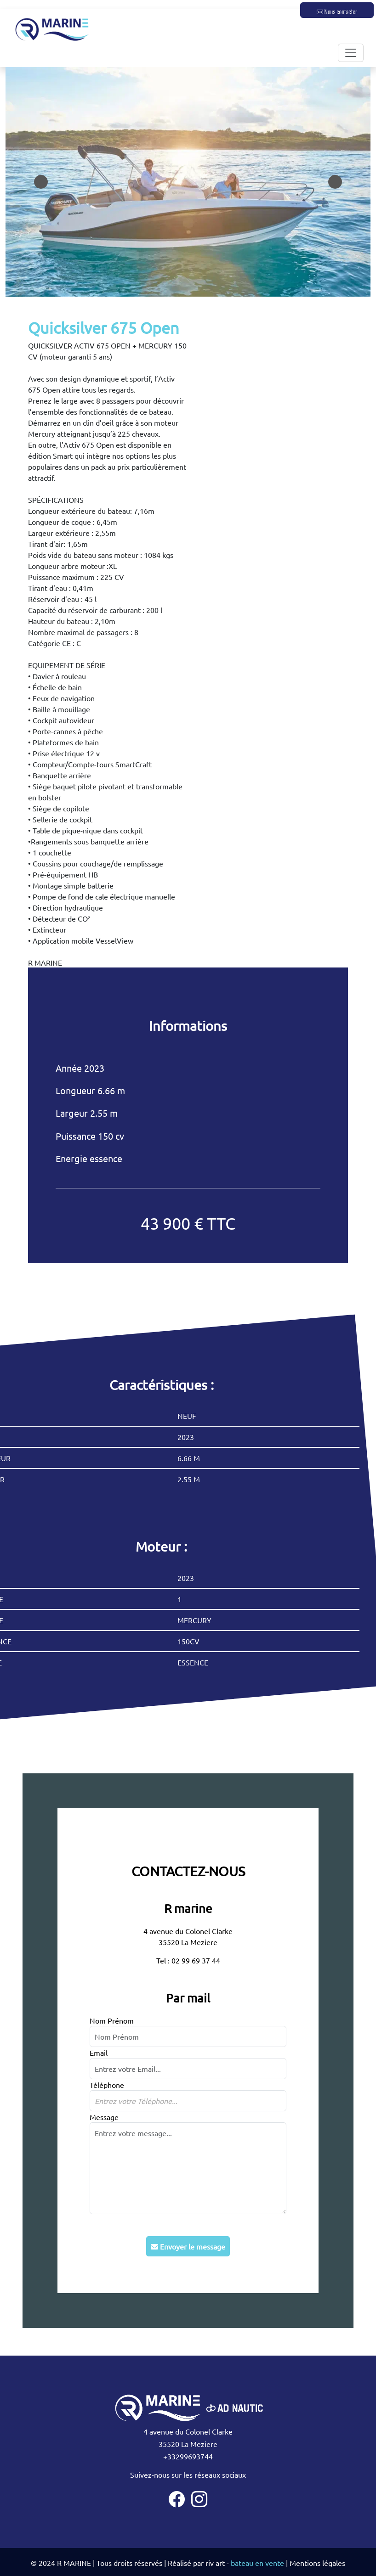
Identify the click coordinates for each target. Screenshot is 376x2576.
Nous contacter (337, 11)
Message (104, 2116)
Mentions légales (317, 2562)
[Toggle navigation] (351, 53)
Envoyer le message (188, 2246)
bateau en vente (257, 2562)
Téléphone (107, 2084)
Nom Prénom (112, 2020)
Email (99, 2052)
